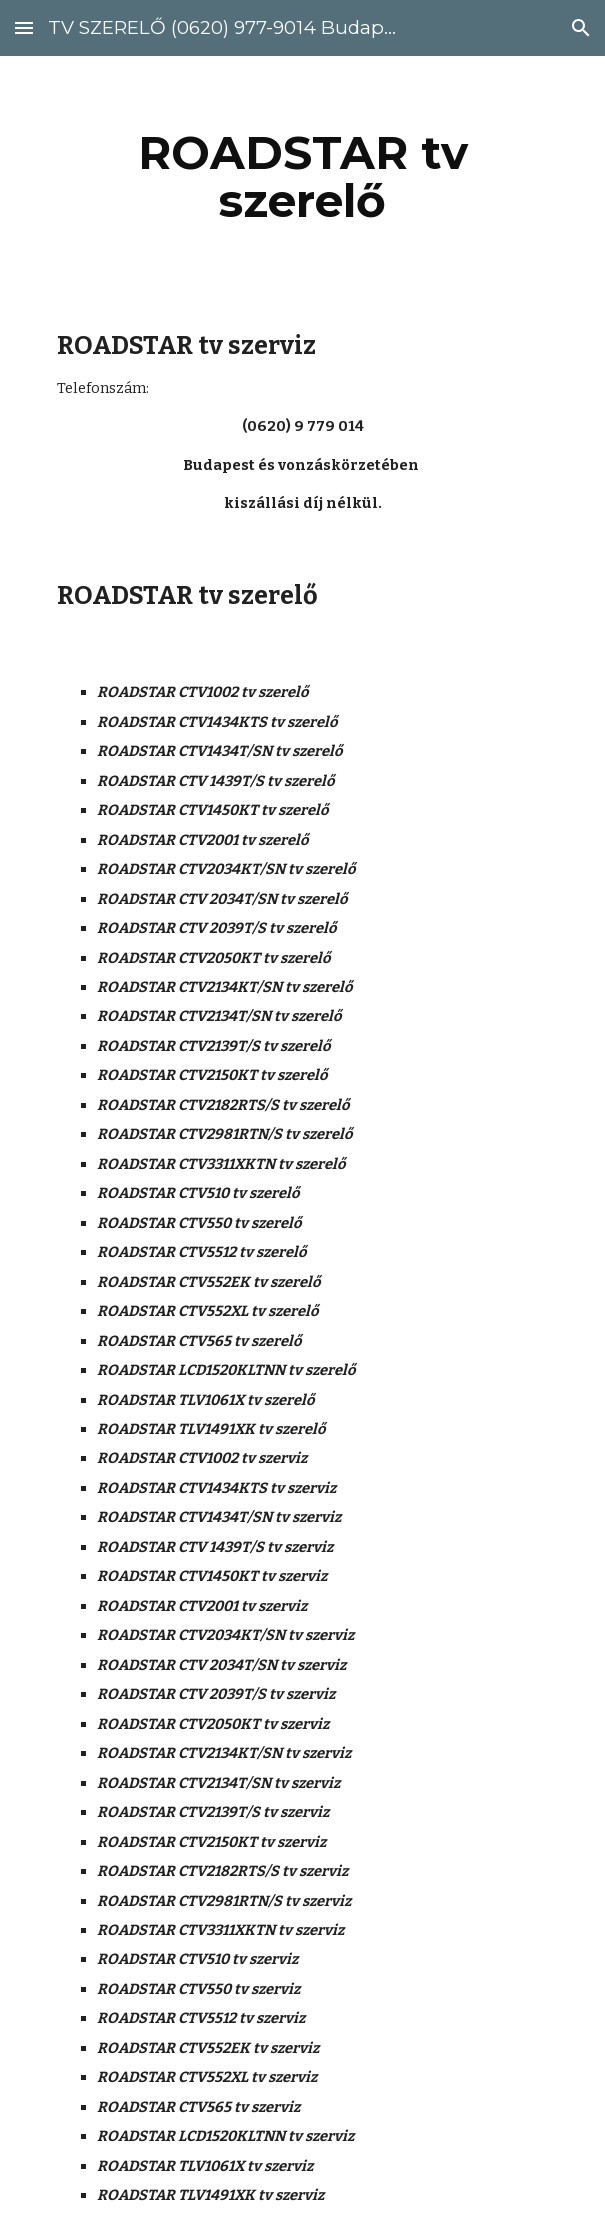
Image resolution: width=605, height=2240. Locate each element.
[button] (24, 27)
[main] (302, 177)
